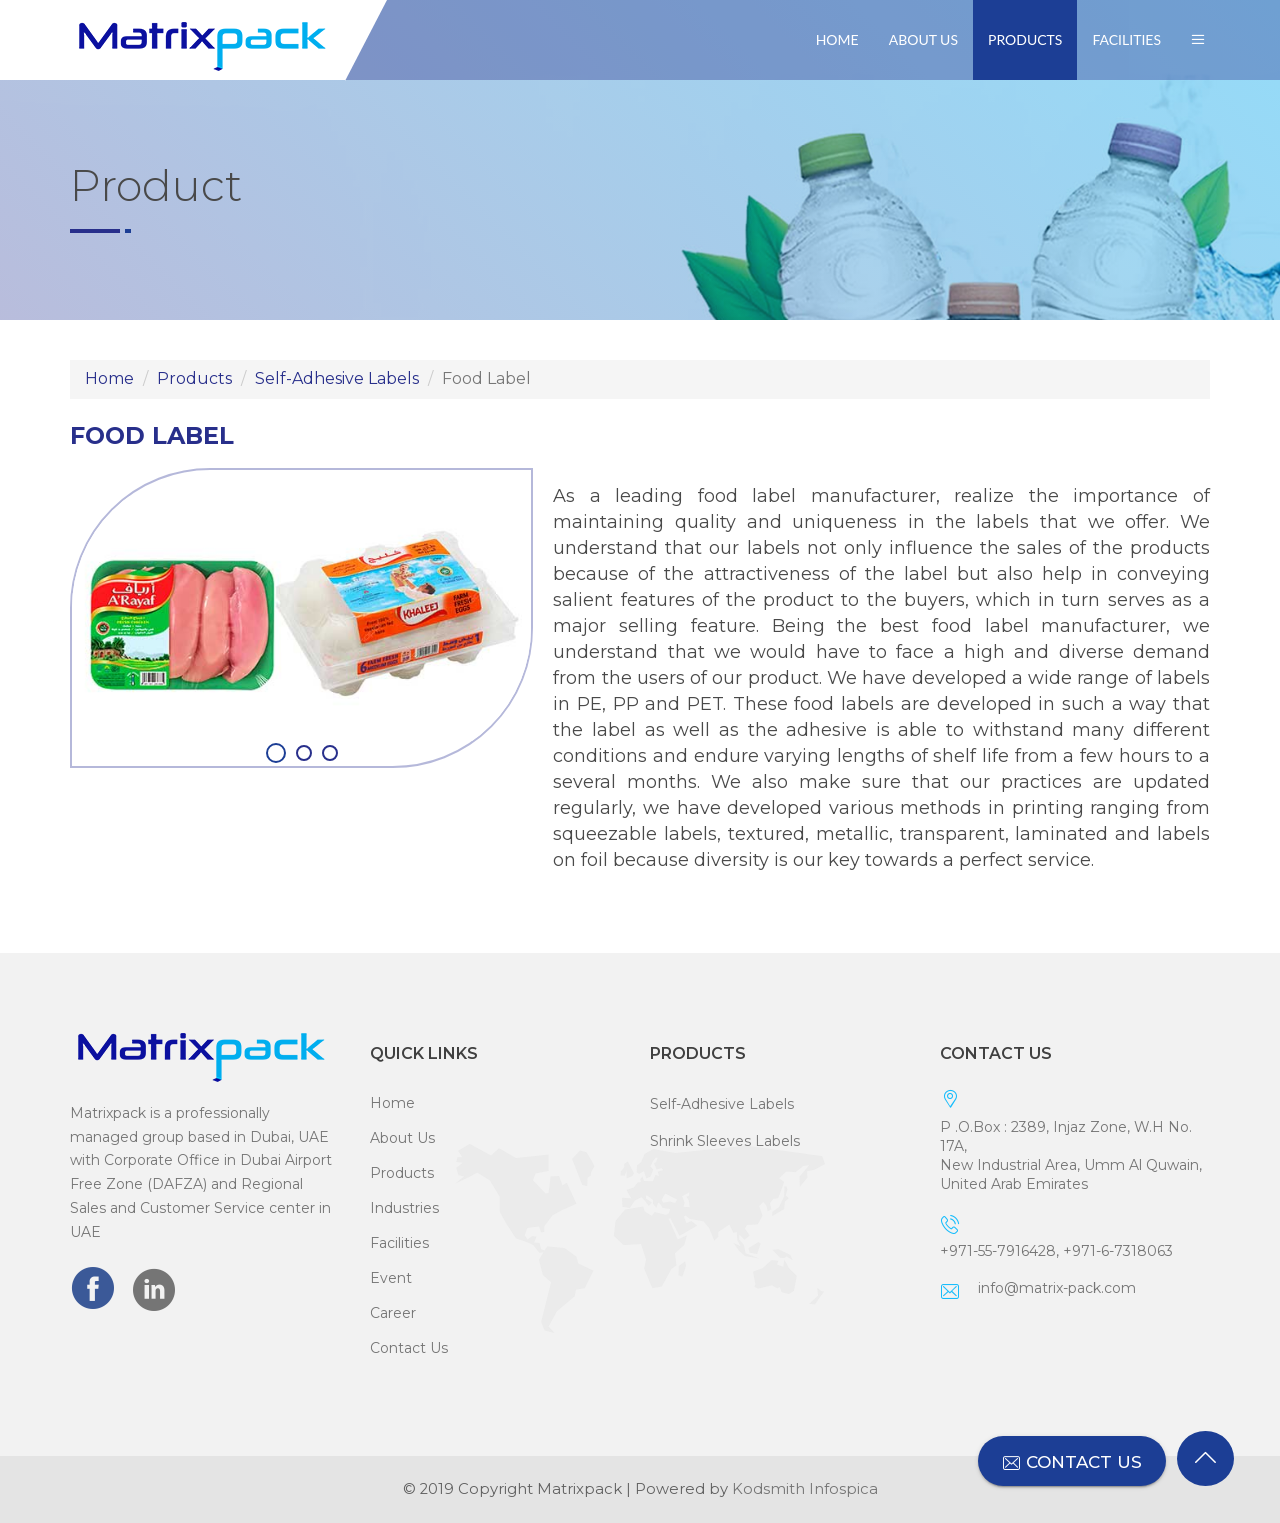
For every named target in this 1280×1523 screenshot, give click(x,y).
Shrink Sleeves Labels (725, 1141)
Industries (404, 1208)
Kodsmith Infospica (805, 1489)
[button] (1198, 40)
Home (837, 39)
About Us (923, 39)
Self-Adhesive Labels (337, 378)
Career (393, 1313)
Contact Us (409, 1348)
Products (1025, 39)
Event (391, 1278)
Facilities (1126, 39)
